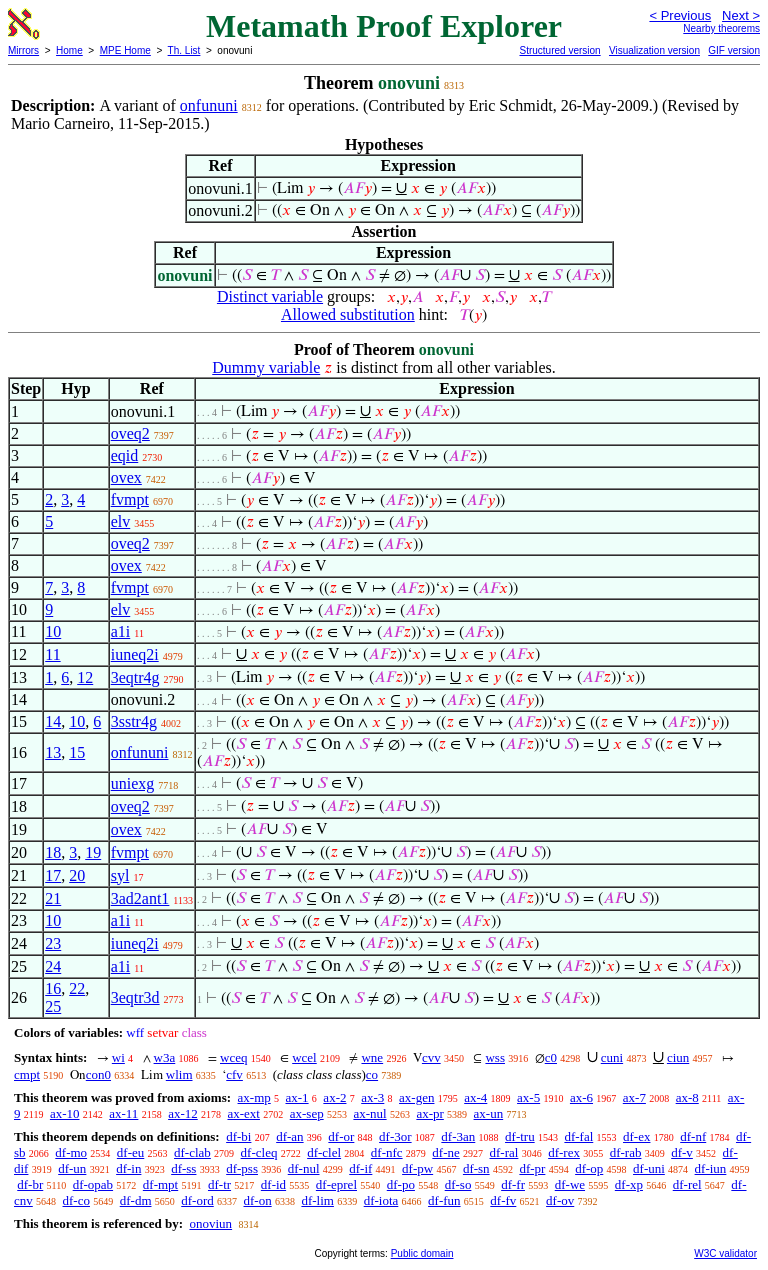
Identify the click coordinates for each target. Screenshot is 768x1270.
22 (77, 988)
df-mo (71, 1152)
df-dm (136, 1200)
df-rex (564, 1152)
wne (372, 1057)
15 (77, 752)
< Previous (680, 15)
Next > (741, 15)
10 (53, 631)
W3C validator (725, 1253)
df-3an (458, 1136)
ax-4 (475, 1097)
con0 (98, 1074)
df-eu (130, 1152)
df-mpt (160, 1184)
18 (53, 852)
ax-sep (307, 1113)
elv (121, 521)
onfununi (209, 105)
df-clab (192, 1152)
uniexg (133, 783)
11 (52, 654)
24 (53, 966)
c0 (551, 1057)
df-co (76, 1200)
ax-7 (634, 1097)
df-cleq (259, 1152)
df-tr (219, 1184)
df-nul (304, 1168)
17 (53, 875)
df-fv (503, 1200)
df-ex (636, 1136)
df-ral (504, 1152)
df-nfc (387, 1152)
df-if (360, 1168)
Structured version (559, 50)
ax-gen (416, 1097)
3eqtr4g (135, 677)
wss (495, 1057)
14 (53, 721)
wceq (233, 1057)
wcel (304, 1057)
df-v (682, 1152)
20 (77, 875)
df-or (341, 1136)
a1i (121, 631)
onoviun (210, 1223)
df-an (289, 1136)
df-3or (395, 1136)
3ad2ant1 (140, 898)
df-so (458, 1184)
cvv (431, 1057)
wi (118, 1057)
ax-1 (297, 1097)
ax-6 (581, 1097)
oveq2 (130, 433)
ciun (678, 1057)
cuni (612, 1057)
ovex (126, 477)
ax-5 (528, 1097)
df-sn (476, 1168)
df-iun (711, 1168)
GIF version (734, 50)
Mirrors (23, 50)
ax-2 (334, 1097)
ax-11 (123, 1113)
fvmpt (130, 499)
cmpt (27, 1074)
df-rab (626, 1152)
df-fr (513, 1184)
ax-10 (65, 1113)
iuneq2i (135, 654)
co (372, 1074)
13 (53, 752)
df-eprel (336, 1184)
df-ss (183, 1168)
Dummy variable (266, 367)
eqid (125, 455)
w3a (165, 1057)
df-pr (532, 1168)
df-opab (93, 1184)
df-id (273, 1184)
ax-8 (687, 1097)
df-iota (381, 1200)
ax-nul (369, 1113)
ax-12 (183, 1113)
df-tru (520, 1136)
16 (53, 988)
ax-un (489, 1113)
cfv (234, 1074)
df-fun (444, 1200)
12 (85, 677)
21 (53, 898)
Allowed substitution (348, 314)
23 (53, 943)
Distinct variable (270, 296)
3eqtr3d (135, 997)
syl (120, 875)
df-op (589, 1168)
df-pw (417, 1168)
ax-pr (429, 1113)
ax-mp (254, 1097)
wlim (179, 1074)
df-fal (578, 1136)
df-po (401, 1184)
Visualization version (654, 50)
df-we (570, 1184)
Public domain (422, 1253)
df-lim (317, 1200)
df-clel (324, 1152)
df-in (128, 1168)
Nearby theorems (721, 28)
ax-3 (372, 1097)
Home (69, 50)
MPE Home (125, 50)
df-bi (238, 1136)
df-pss (242, 1168)
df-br (30, 1184)
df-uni (649, 1168)
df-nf (693, 1136)
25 (53, 1006)
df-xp (629, 1184)
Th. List (184, 50)
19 (93, 852)
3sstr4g (134, 721)
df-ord (197, 1200)
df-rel (687, 1184)
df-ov (560, 1200)
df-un (72, 1168)
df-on (258, 1200)
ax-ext (243, 1113)
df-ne (445, 1152)
